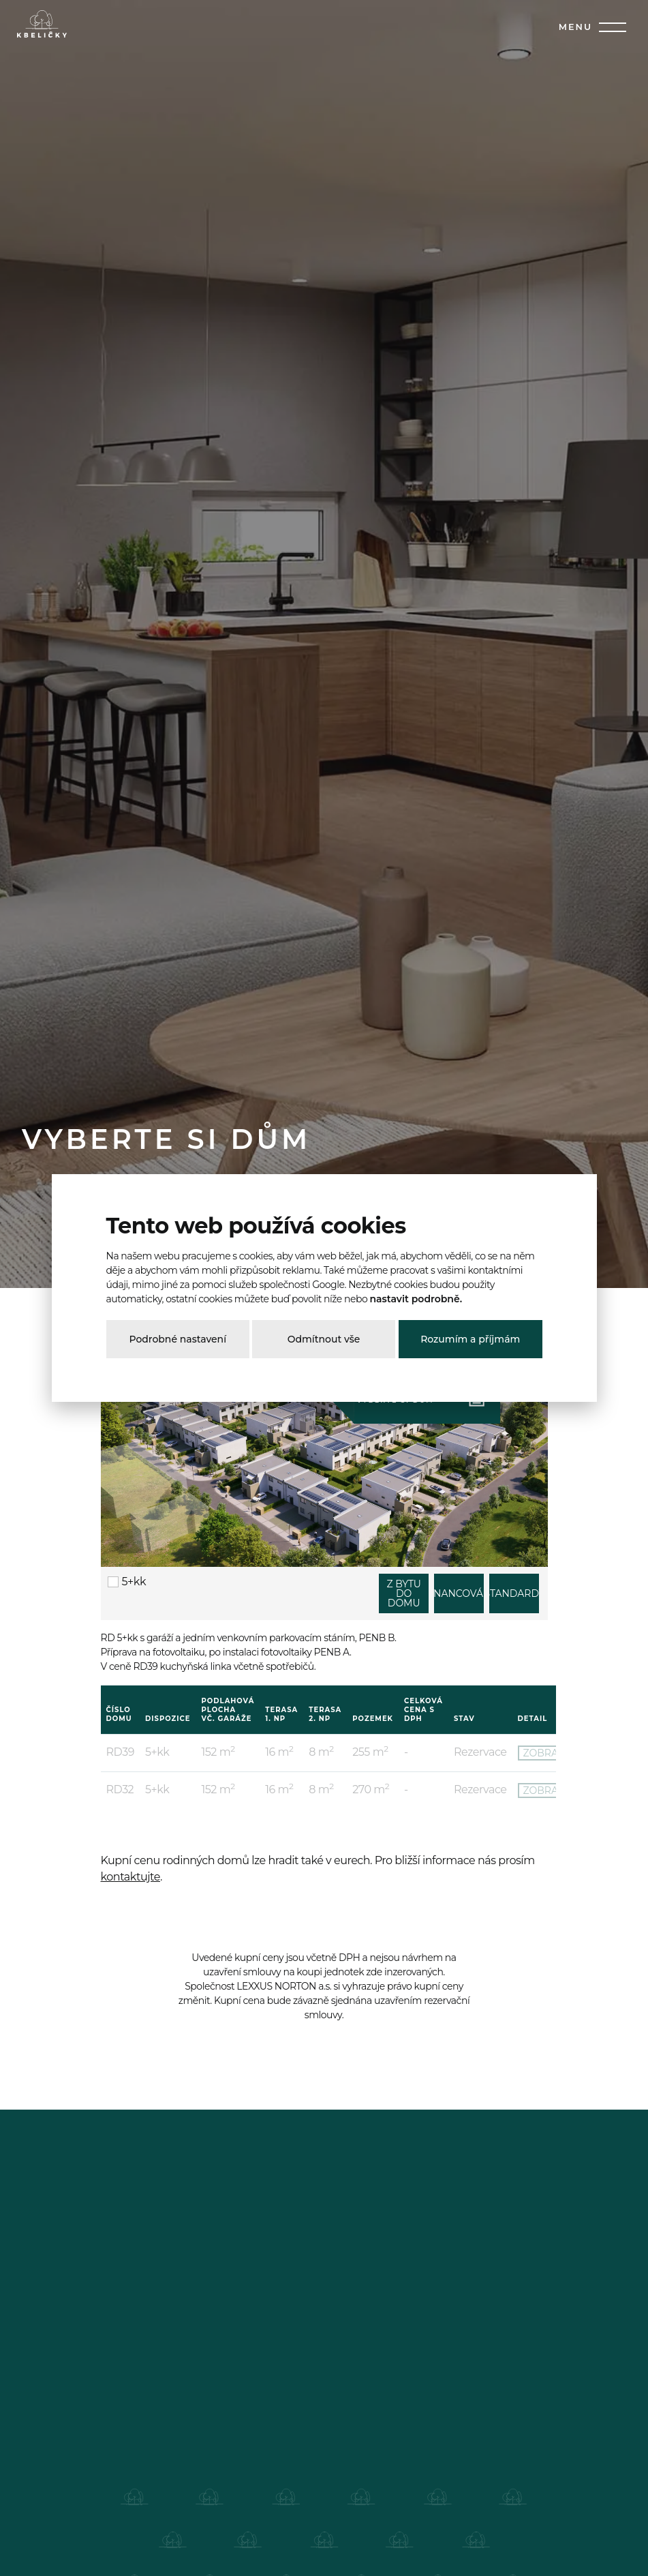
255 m (370, 1752)
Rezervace (480, 1752)
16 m (279, 1752)
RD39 (120, 1752)
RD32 (120, 1789)
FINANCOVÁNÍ (459, 1593)
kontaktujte (130, 1876)
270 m (370, 1789)
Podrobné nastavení (177, 1339)
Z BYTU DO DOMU (403, 1593)
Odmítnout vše (324, 1339)
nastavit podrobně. (415, 1299)
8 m (321, 1752)
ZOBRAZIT (548, 1753)
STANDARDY (514, 1593)
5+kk (127, 1581)
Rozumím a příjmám (470, 1339)
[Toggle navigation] (609, 27)
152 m (218, 1752)
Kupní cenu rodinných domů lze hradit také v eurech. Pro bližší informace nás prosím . (318, 1868)
